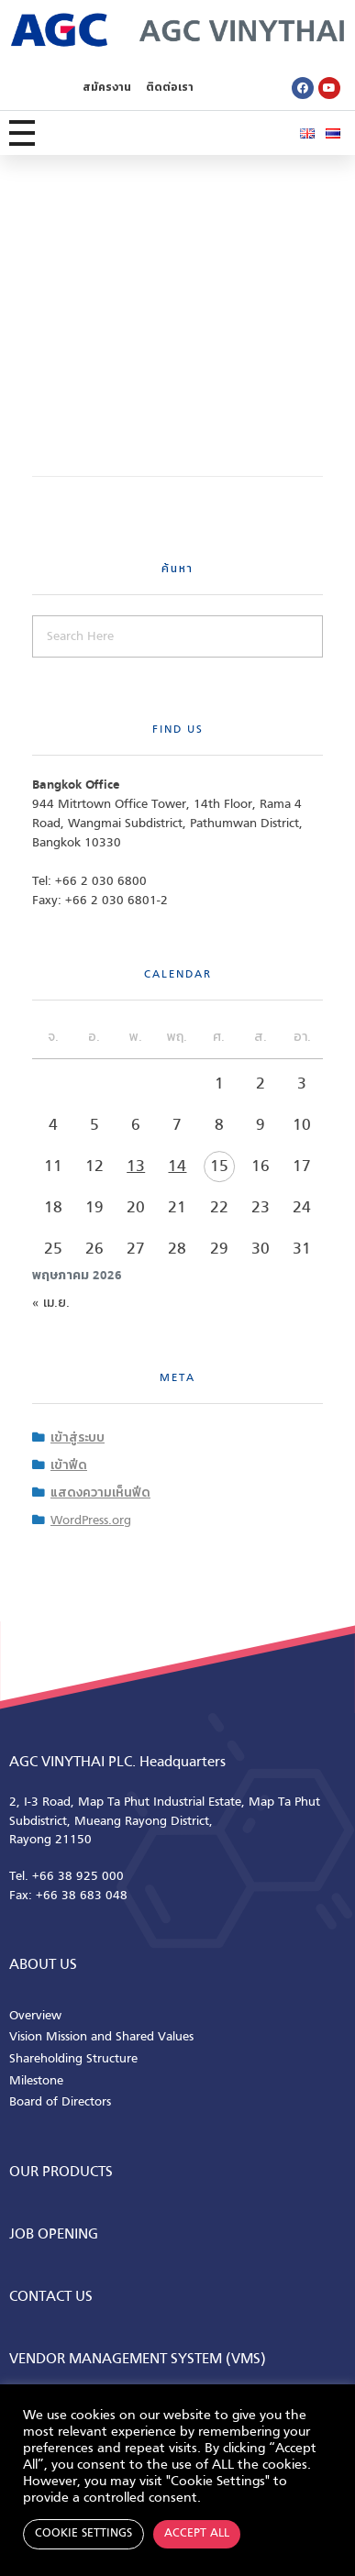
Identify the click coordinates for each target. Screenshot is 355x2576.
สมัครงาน (107, 88)
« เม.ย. (51, 1304)
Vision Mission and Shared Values (101, 2037)
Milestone (36, 2081)
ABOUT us (43, 1965)
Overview (35, 2016)
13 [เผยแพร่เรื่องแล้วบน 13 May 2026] (136, 1167)
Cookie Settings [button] (83, 2533)
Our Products (61, 2172)
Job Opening (53, 2235)
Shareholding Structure (73, 2059)
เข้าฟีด (68, 1466)
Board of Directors (60, 2102)
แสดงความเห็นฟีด (100, 1493)
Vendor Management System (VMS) (137, 2359)
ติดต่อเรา (170, 88)
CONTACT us (51, 2297)
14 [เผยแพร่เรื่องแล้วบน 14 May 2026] (177, 1167)
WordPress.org (90, 1521)
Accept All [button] (196, 2533)
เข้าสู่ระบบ (77, 1438)
